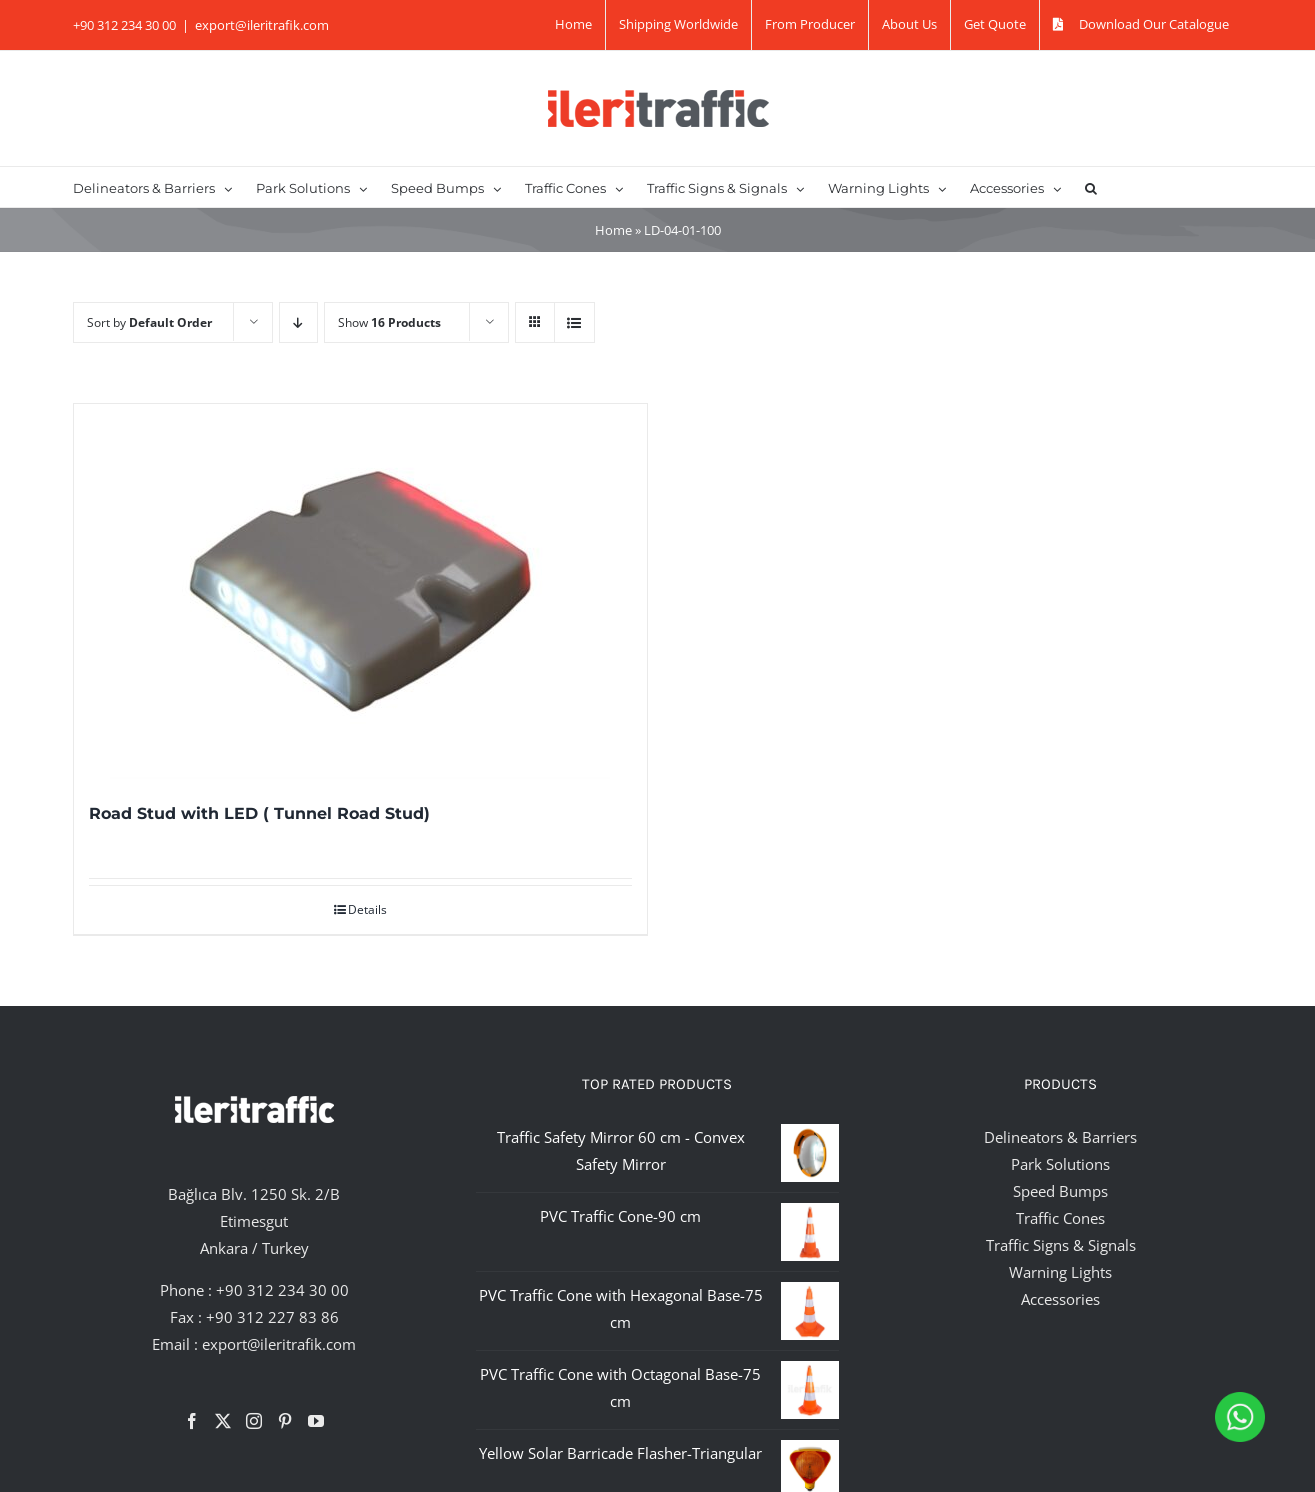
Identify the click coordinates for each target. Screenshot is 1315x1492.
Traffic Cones (1060, 1218)
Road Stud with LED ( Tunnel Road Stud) (259, 813)
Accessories (1060, 1299)
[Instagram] (254, 1421)
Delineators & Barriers (1060, 1137)
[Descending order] (298, 322)
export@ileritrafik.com (262, 25)
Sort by (149, 322)
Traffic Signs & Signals (1061, 1245)
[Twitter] (223, 1421)
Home (613, 230)
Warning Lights (1060, 1272)
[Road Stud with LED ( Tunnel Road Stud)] (360, 591)
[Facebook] (192, 1421)
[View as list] (574, 322)
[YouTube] (316, 1421)
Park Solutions (1060, 1164)
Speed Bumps (1060, 1191)
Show (389, 322)
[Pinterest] (285, 1421)
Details (367, 909)
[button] (1091, 187)
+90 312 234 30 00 (282, 1290)
